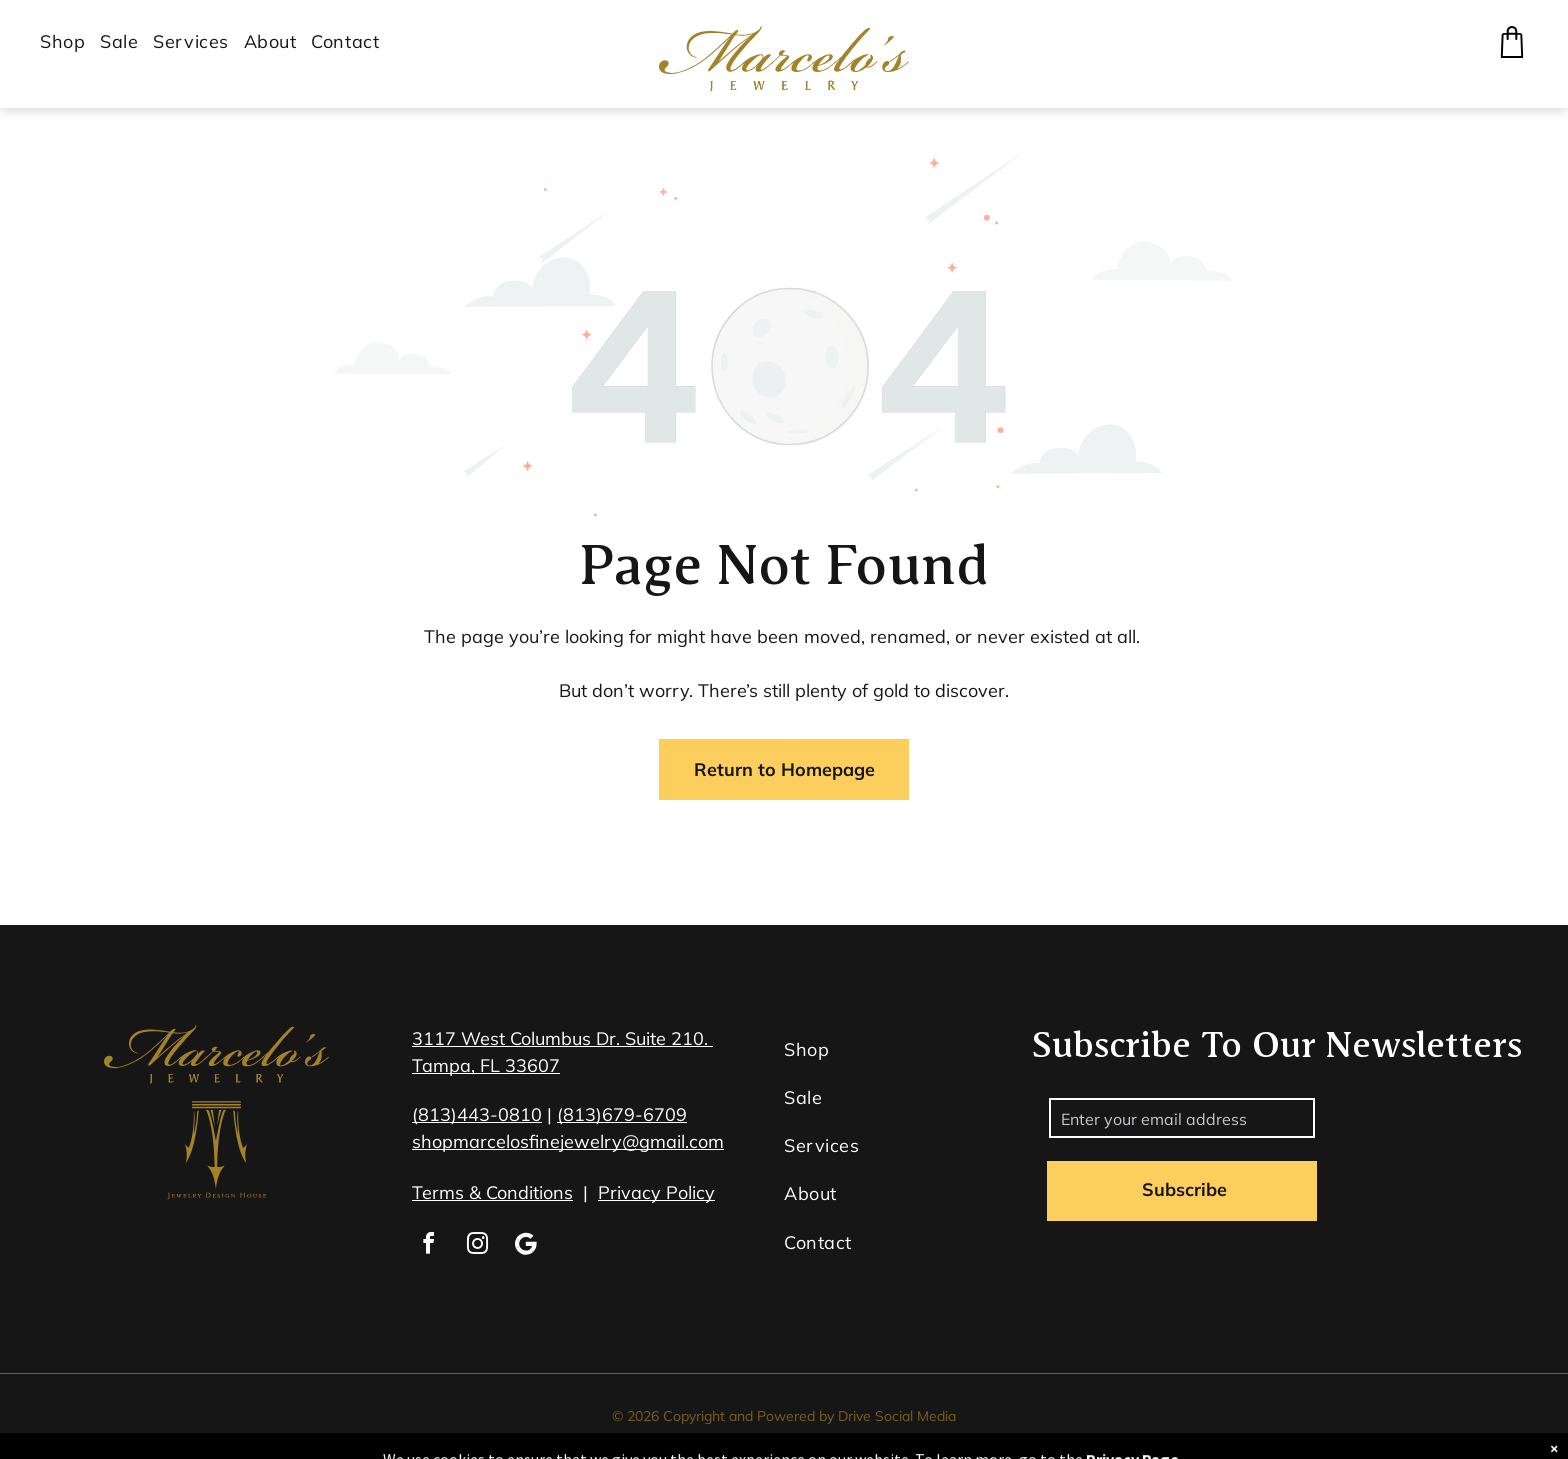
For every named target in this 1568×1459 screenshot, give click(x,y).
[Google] (526, 1246)
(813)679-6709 (622, 1114)
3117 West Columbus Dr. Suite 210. (562, 1038)
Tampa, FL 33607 (486, 1065)
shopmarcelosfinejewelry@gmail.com (568, 1141)
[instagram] (477, 1246)
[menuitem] (70, 41)
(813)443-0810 (477, 1114)
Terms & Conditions (492, 1192)
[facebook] (428, 1246)
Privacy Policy (656, 1192)
